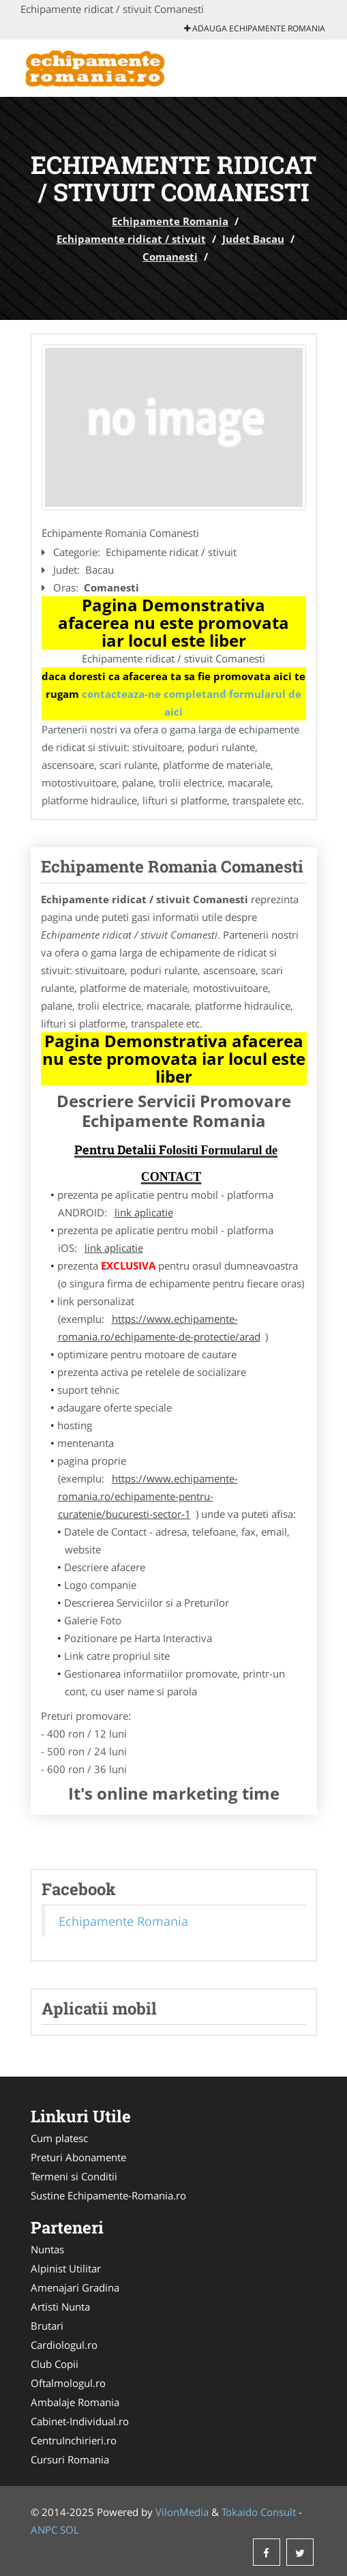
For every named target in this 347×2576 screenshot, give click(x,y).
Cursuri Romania (70, 2459)
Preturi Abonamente (78, 2157)
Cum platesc (59, 2138)
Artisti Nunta (60, 2306)
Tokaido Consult (259, 2512)
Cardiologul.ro (64, 2345)
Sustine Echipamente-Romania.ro (108, 2195)
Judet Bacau (253, 239)
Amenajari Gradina (75, 2287)
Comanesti (170, 256)
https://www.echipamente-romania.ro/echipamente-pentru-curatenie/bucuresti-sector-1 (148, 1496)
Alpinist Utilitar (66, 2268)
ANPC (44, 2529)
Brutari (47, 2325)
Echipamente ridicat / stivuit (131, 239)
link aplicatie (144, 1212)
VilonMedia (182, 2512)
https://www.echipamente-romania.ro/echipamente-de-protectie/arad (159, 1327)
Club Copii (54, 2364)
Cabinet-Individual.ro (80, 2421)
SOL (69, 2529)
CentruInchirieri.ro (74, 2440)
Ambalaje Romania (75, 2402)
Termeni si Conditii (74, 2176)
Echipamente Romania (170, 221)
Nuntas (47, 2249)
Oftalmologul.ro (68, 2383)
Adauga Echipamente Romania (254, 28)
